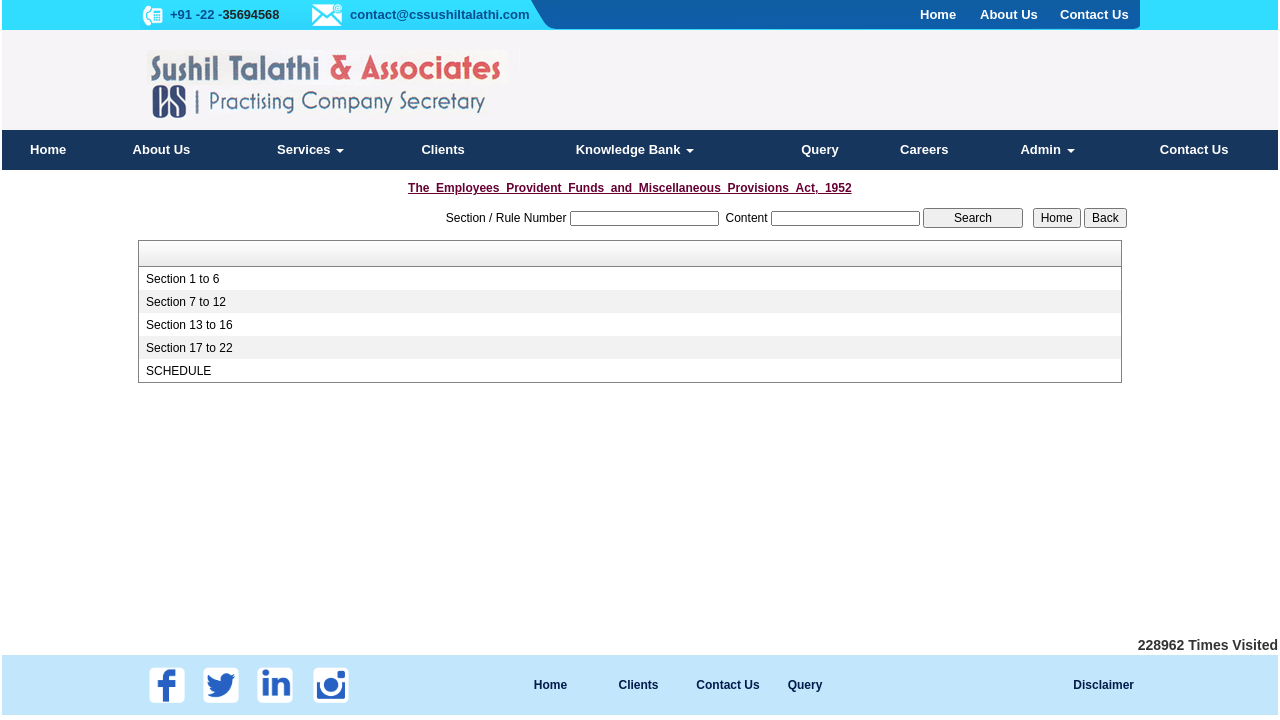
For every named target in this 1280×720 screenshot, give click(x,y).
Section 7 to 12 (186, 302)
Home (48, 149)
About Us (162, 149)
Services (310, 149)
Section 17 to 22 (189, 348)
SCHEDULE (178, 371)
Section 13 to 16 (189, 325)
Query (820, 149)
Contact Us (1194, 149)
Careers (924, 149)
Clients (442, 149)
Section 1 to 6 (182, 279)
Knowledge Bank (635, 149)
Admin (1047, 149)
